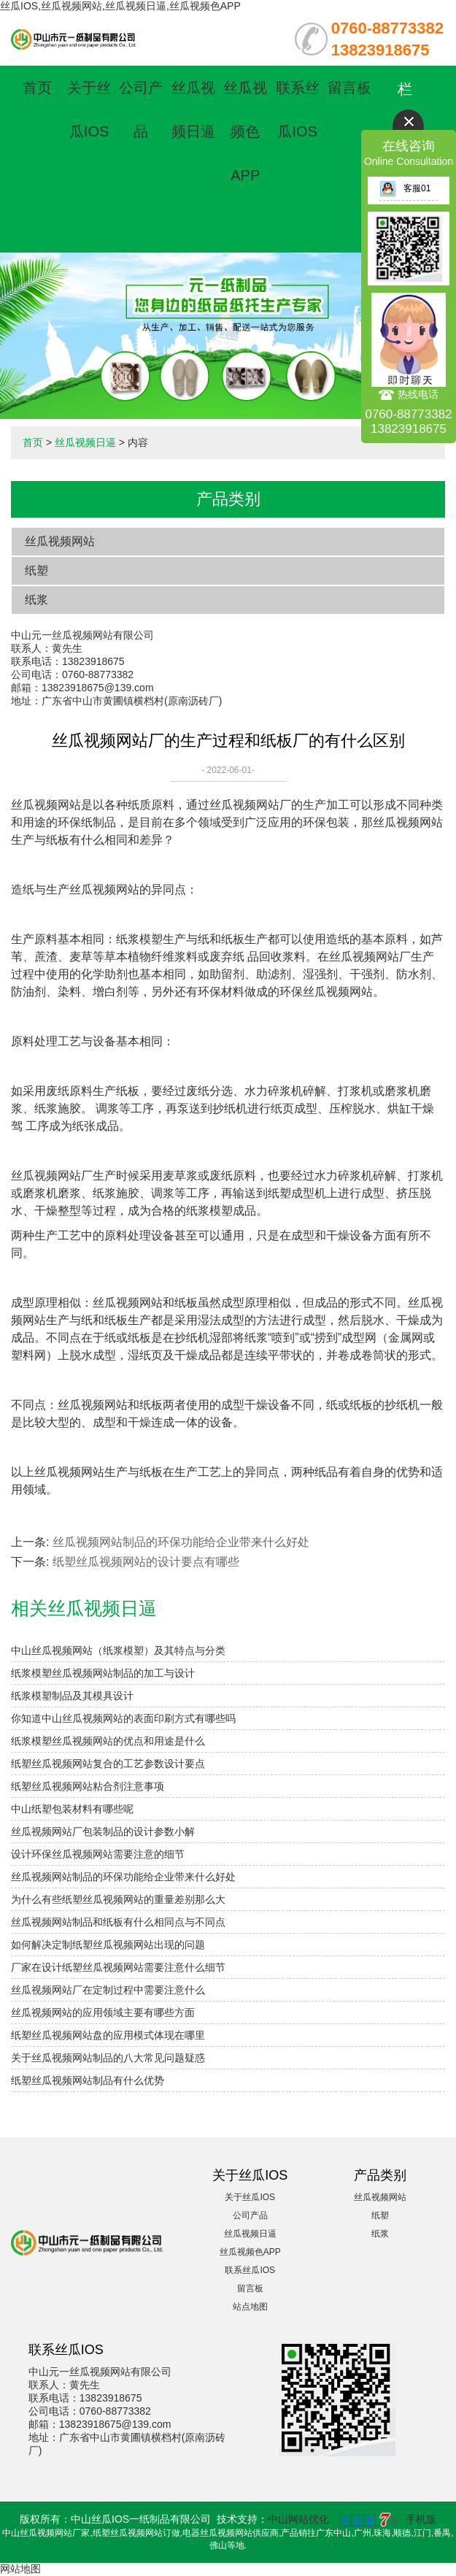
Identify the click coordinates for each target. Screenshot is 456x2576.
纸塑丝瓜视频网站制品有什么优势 (87, 2080)
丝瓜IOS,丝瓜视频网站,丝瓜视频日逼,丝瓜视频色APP (120, 6)
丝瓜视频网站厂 (250, 805)
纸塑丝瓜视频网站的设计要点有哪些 (146, 1562)
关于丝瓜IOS (250, 2197)
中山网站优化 (298, 2519)
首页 (37, 88)
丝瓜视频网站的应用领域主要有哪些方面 (103, 2012)
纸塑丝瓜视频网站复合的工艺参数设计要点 (108, 1763)
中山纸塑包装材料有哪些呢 (72, 1809)
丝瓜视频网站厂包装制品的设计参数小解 (103, 1831)
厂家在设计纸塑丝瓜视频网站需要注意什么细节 (118, 1967)
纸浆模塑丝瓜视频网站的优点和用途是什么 (108, 1741)
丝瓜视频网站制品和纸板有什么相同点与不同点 (118, 1922)
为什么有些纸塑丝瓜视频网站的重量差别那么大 (118, 1899)
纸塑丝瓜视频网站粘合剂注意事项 (87, 1786)
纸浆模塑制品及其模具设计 (72, 1696)
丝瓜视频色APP (245, 131)
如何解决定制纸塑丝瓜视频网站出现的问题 (108, 1944)
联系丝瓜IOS (250, 2270)
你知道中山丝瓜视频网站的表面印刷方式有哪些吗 (123, 1718)
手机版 (421, 2519)
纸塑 (36, 570)
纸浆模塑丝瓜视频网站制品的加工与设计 (103, 1673)
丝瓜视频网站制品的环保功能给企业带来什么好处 (181, 1542)
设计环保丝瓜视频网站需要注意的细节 (98, 1854)
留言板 (349, 88)
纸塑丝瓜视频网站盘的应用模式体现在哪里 (108, 2035)
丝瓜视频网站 (60, 541)
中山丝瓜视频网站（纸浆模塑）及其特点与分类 (118, 1650)
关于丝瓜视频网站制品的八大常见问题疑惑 (108, 2058)
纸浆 (36, 599)
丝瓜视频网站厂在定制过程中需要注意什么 (108, 1990)
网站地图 (20, 2569)
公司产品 (250, 2215)
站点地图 (250, 2307)
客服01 (404, 188)
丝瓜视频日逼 (85, 442)
